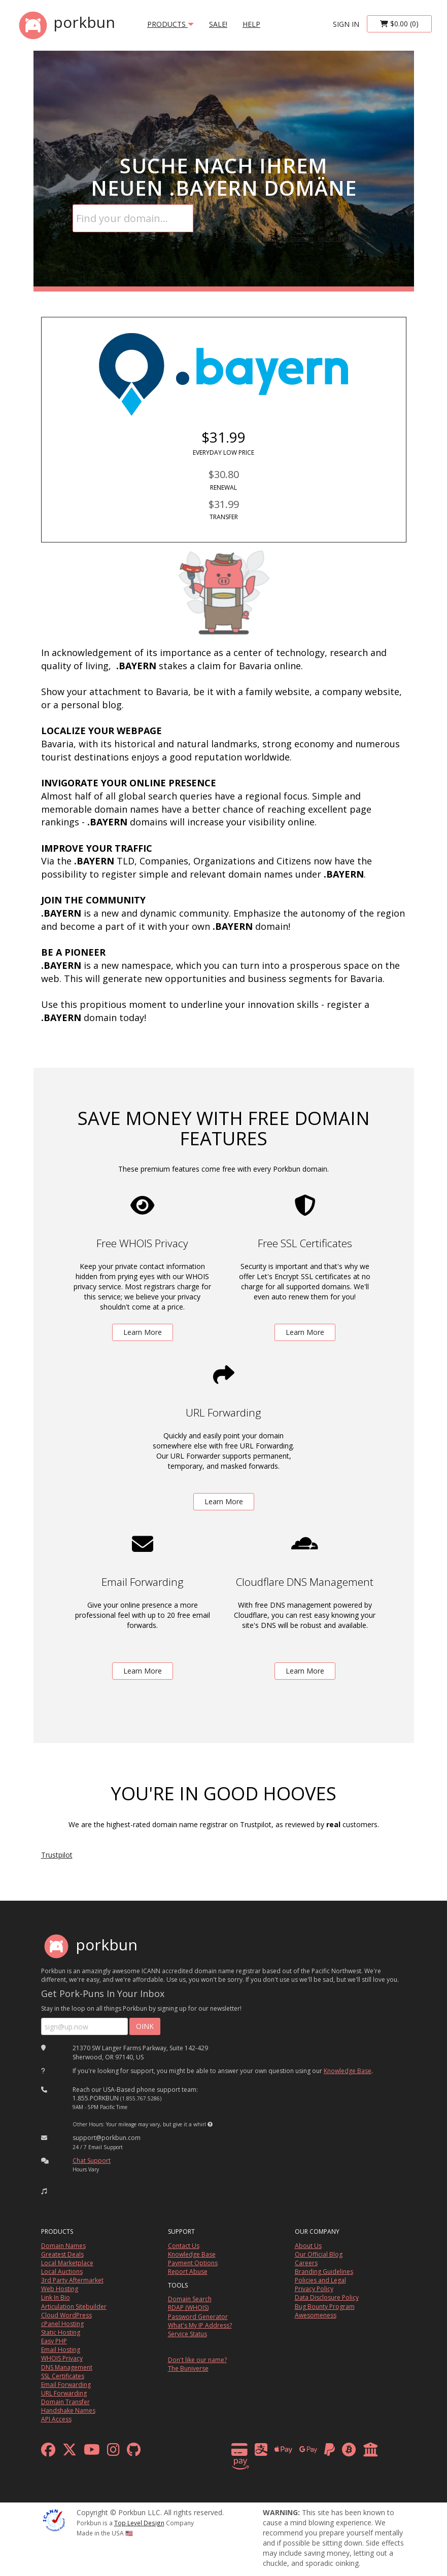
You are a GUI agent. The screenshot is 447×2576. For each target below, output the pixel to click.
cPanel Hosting (62, 2323)
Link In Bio (55, 2297)
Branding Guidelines (324, 2271)
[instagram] (113, 2452)
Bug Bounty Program (325, 2306)
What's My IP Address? (200, 2325)
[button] (210, 2124)
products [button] (170, 24)
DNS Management (66, 2367)
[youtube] (92, 2452)
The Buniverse (188, 2368)
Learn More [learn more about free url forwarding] (223, 1501)
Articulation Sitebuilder (74, 2306)
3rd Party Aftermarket (72, 2280)
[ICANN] (53, 2519)
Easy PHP (54, 2341)
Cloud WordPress (66, 2315)
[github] (134, 2452)
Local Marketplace (67, 2263)
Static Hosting (60, 2332)
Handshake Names (68, 2410)
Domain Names (63, 2245)
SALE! (218, 24)
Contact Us (183, 2245)
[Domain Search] (133, 218)
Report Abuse (188, 2271)
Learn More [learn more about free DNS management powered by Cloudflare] (305, 1671)
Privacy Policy (314, 2288)
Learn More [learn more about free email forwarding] (142, 1671)
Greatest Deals (62, 2254)
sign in (346, 24)
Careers (306, 2263)
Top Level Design (139, 2523)
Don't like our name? (197, 2359)
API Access (56, 2419)
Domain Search (190, 2299)
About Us (308, 2245)
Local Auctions (62, 2271)
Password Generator (198, 2316)
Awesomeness (315, 2315)
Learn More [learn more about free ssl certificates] (305, 1332)
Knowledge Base (347, 2070)
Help (251, 24)
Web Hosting (59, 2288)
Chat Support (92, 2160)
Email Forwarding (66, 2384)
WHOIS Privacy (62, 2358)
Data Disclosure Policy (327, 2297)
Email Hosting (60, 2349)
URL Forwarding (64, 2393)
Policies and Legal (320, 2280)
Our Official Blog (318, 2254)
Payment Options (193, 2263)
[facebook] (48, 2452)
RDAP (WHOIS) (188, 2307)
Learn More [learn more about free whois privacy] (142, 1332)
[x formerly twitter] (69, 2452)
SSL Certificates (62, 2376)
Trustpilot (57, 1855)
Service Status (187, 2334)
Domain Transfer (65, 2402)
